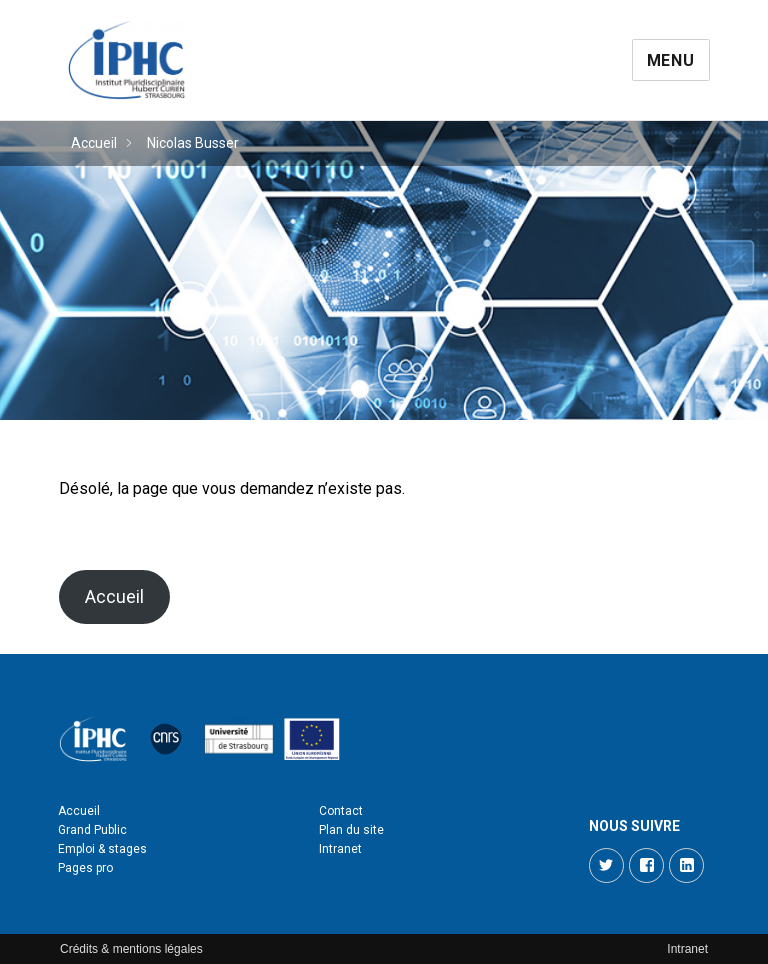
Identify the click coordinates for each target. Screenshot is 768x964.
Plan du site (351, 830)
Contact (341, 811)
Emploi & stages (102, 849)
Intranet (340, 849)
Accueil (94, 143)
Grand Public (92, 830)
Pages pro (85, 868)
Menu (671, 60)
